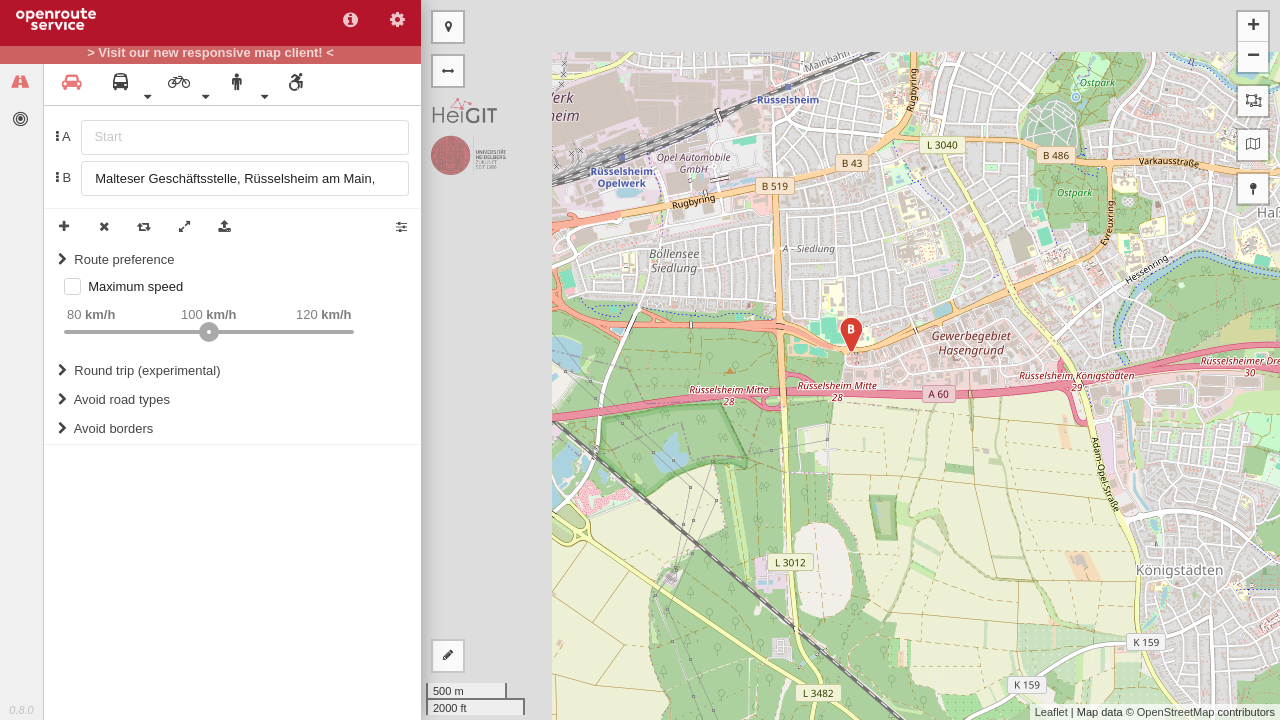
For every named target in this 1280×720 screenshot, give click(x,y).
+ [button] (1253, 27)
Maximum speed (135, 286)
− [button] (1253, 57)
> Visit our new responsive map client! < (210, 53)
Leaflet (1051, 712)
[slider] (209, 332)
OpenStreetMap (1176, 712)
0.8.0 (21, 710)
